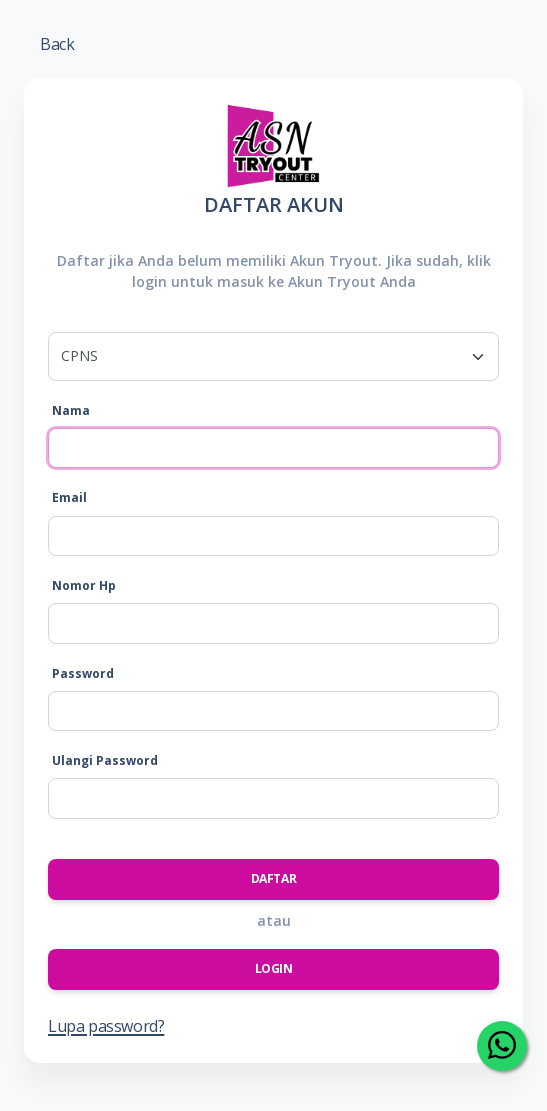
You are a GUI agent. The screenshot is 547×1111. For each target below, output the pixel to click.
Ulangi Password (105, 760)
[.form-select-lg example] (273, 356)
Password (83, 673)
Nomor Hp (84, 585)
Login (274, 968)
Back (57, 44)
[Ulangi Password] (273, 798)
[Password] (273, 711)
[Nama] (273, 448)
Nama (71, 410)
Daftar (274, 878)
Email (69, 497)
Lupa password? (106, 1026)
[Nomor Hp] (273, 623)
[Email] (273, 536)
